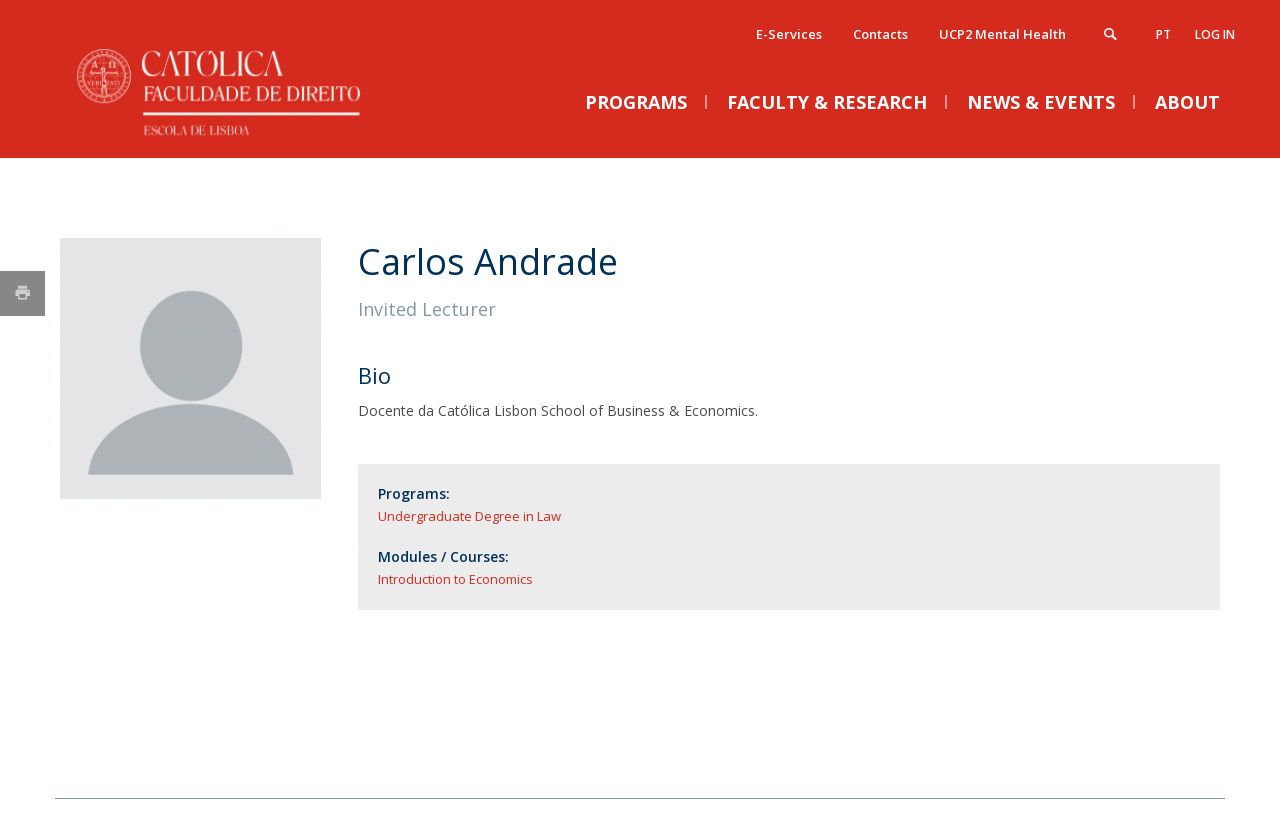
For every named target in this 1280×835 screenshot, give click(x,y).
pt (1163, 34)
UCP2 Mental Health (1002, 34)
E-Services (789, 34)
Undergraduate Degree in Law (469, 516)
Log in (1215, 34)
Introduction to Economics (455, 579)
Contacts (880, 34)
